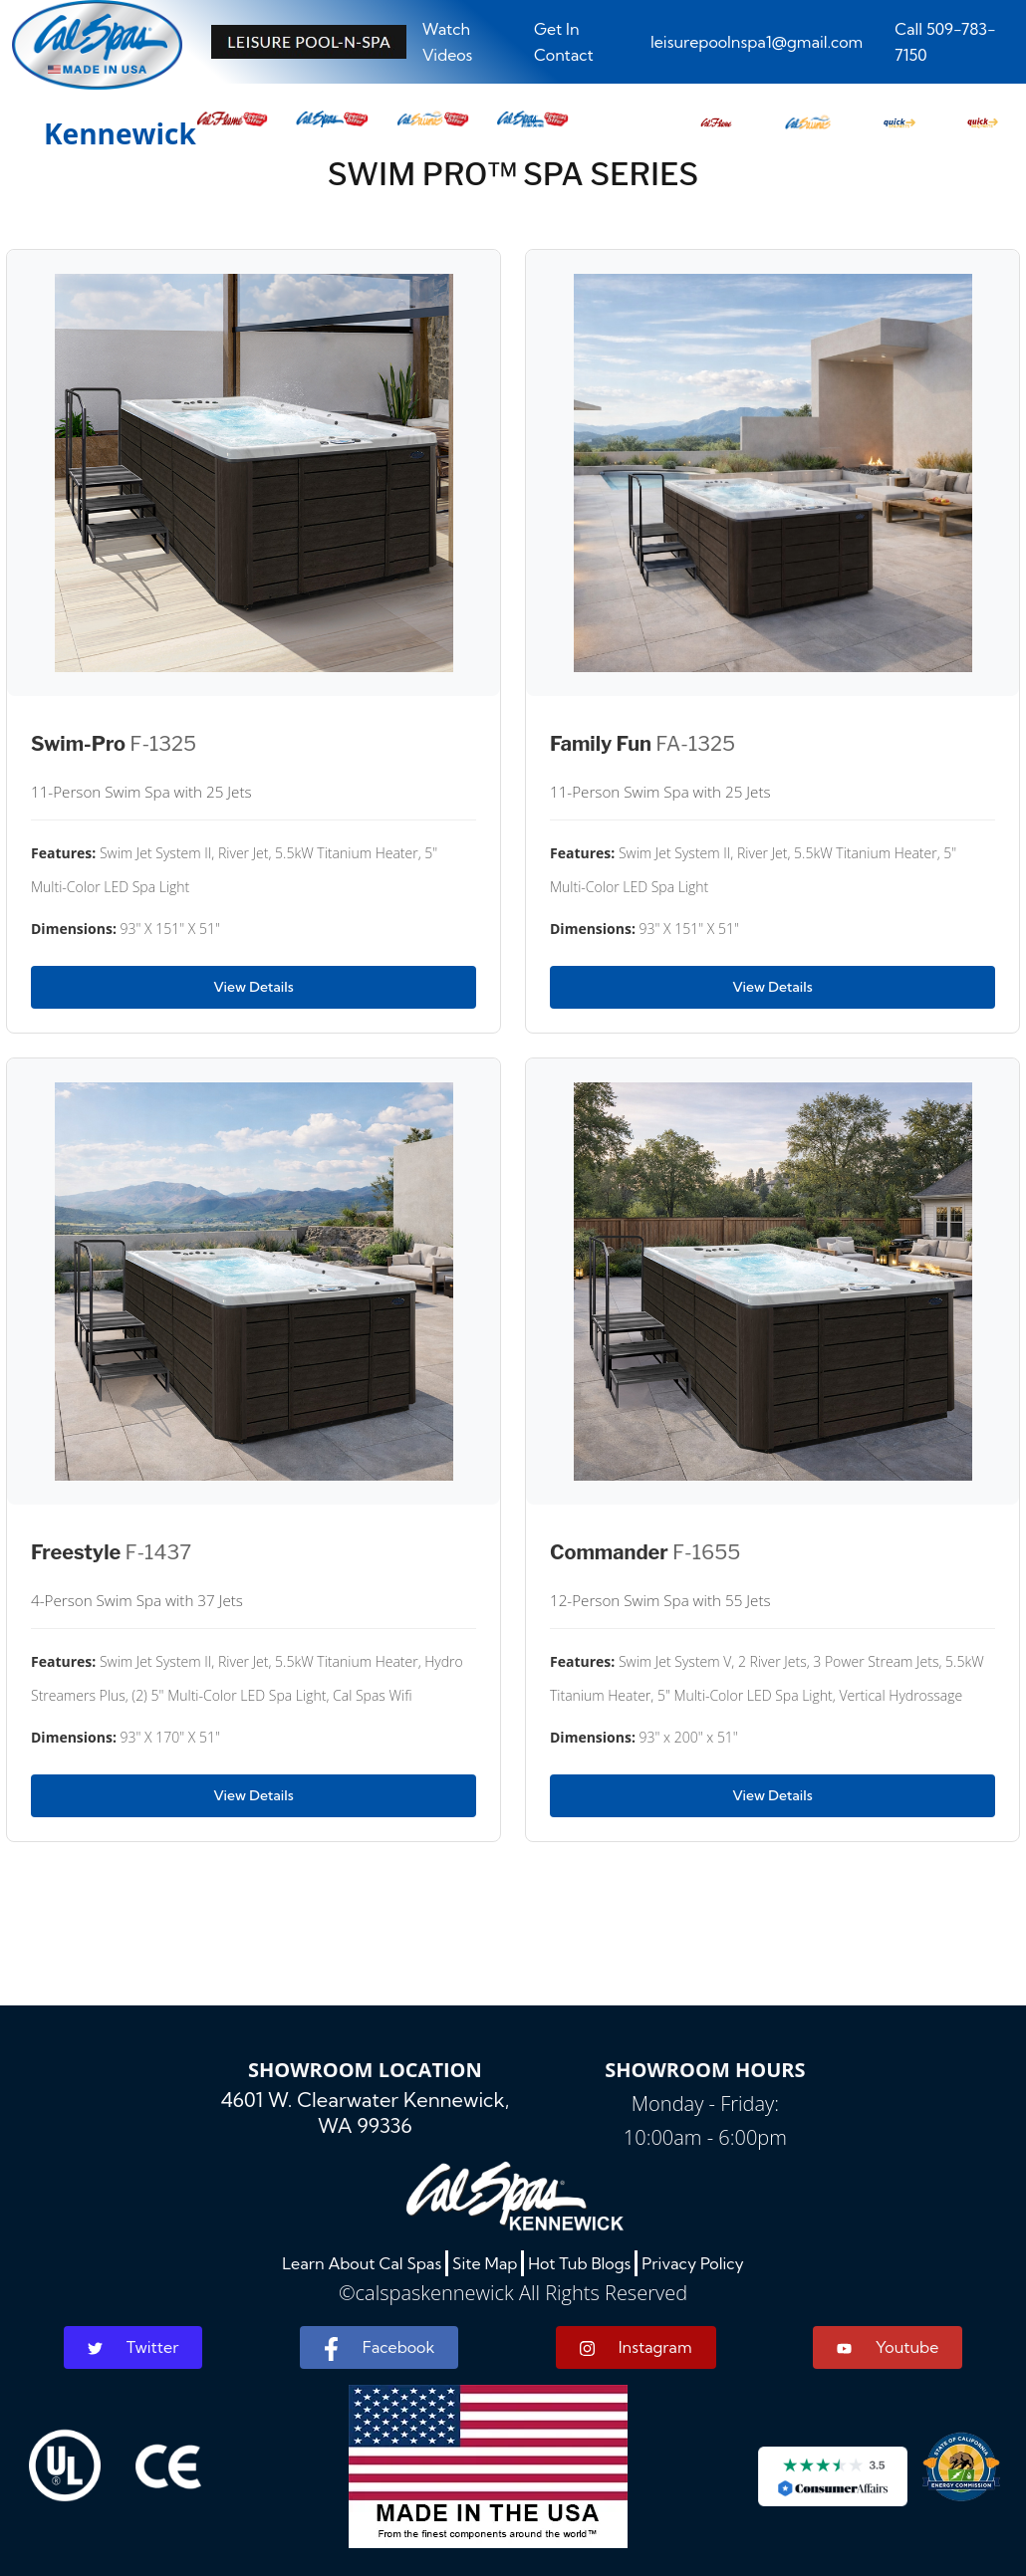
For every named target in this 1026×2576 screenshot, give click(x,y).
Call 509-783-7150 (945, 42)
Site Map (484, 2263)
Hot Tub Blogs (579, 2263)
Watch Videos (447, 42)
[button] (716, 116)
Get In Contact (564, 42)
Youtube (887, 2347)
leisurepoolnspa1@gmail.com (756, 42)
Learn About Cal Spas (361, 2263)
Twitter (133, 2347)
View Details (253, 987)
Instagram (636, 2347)
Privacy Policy (692, 2263)
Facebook (379, 2349)
